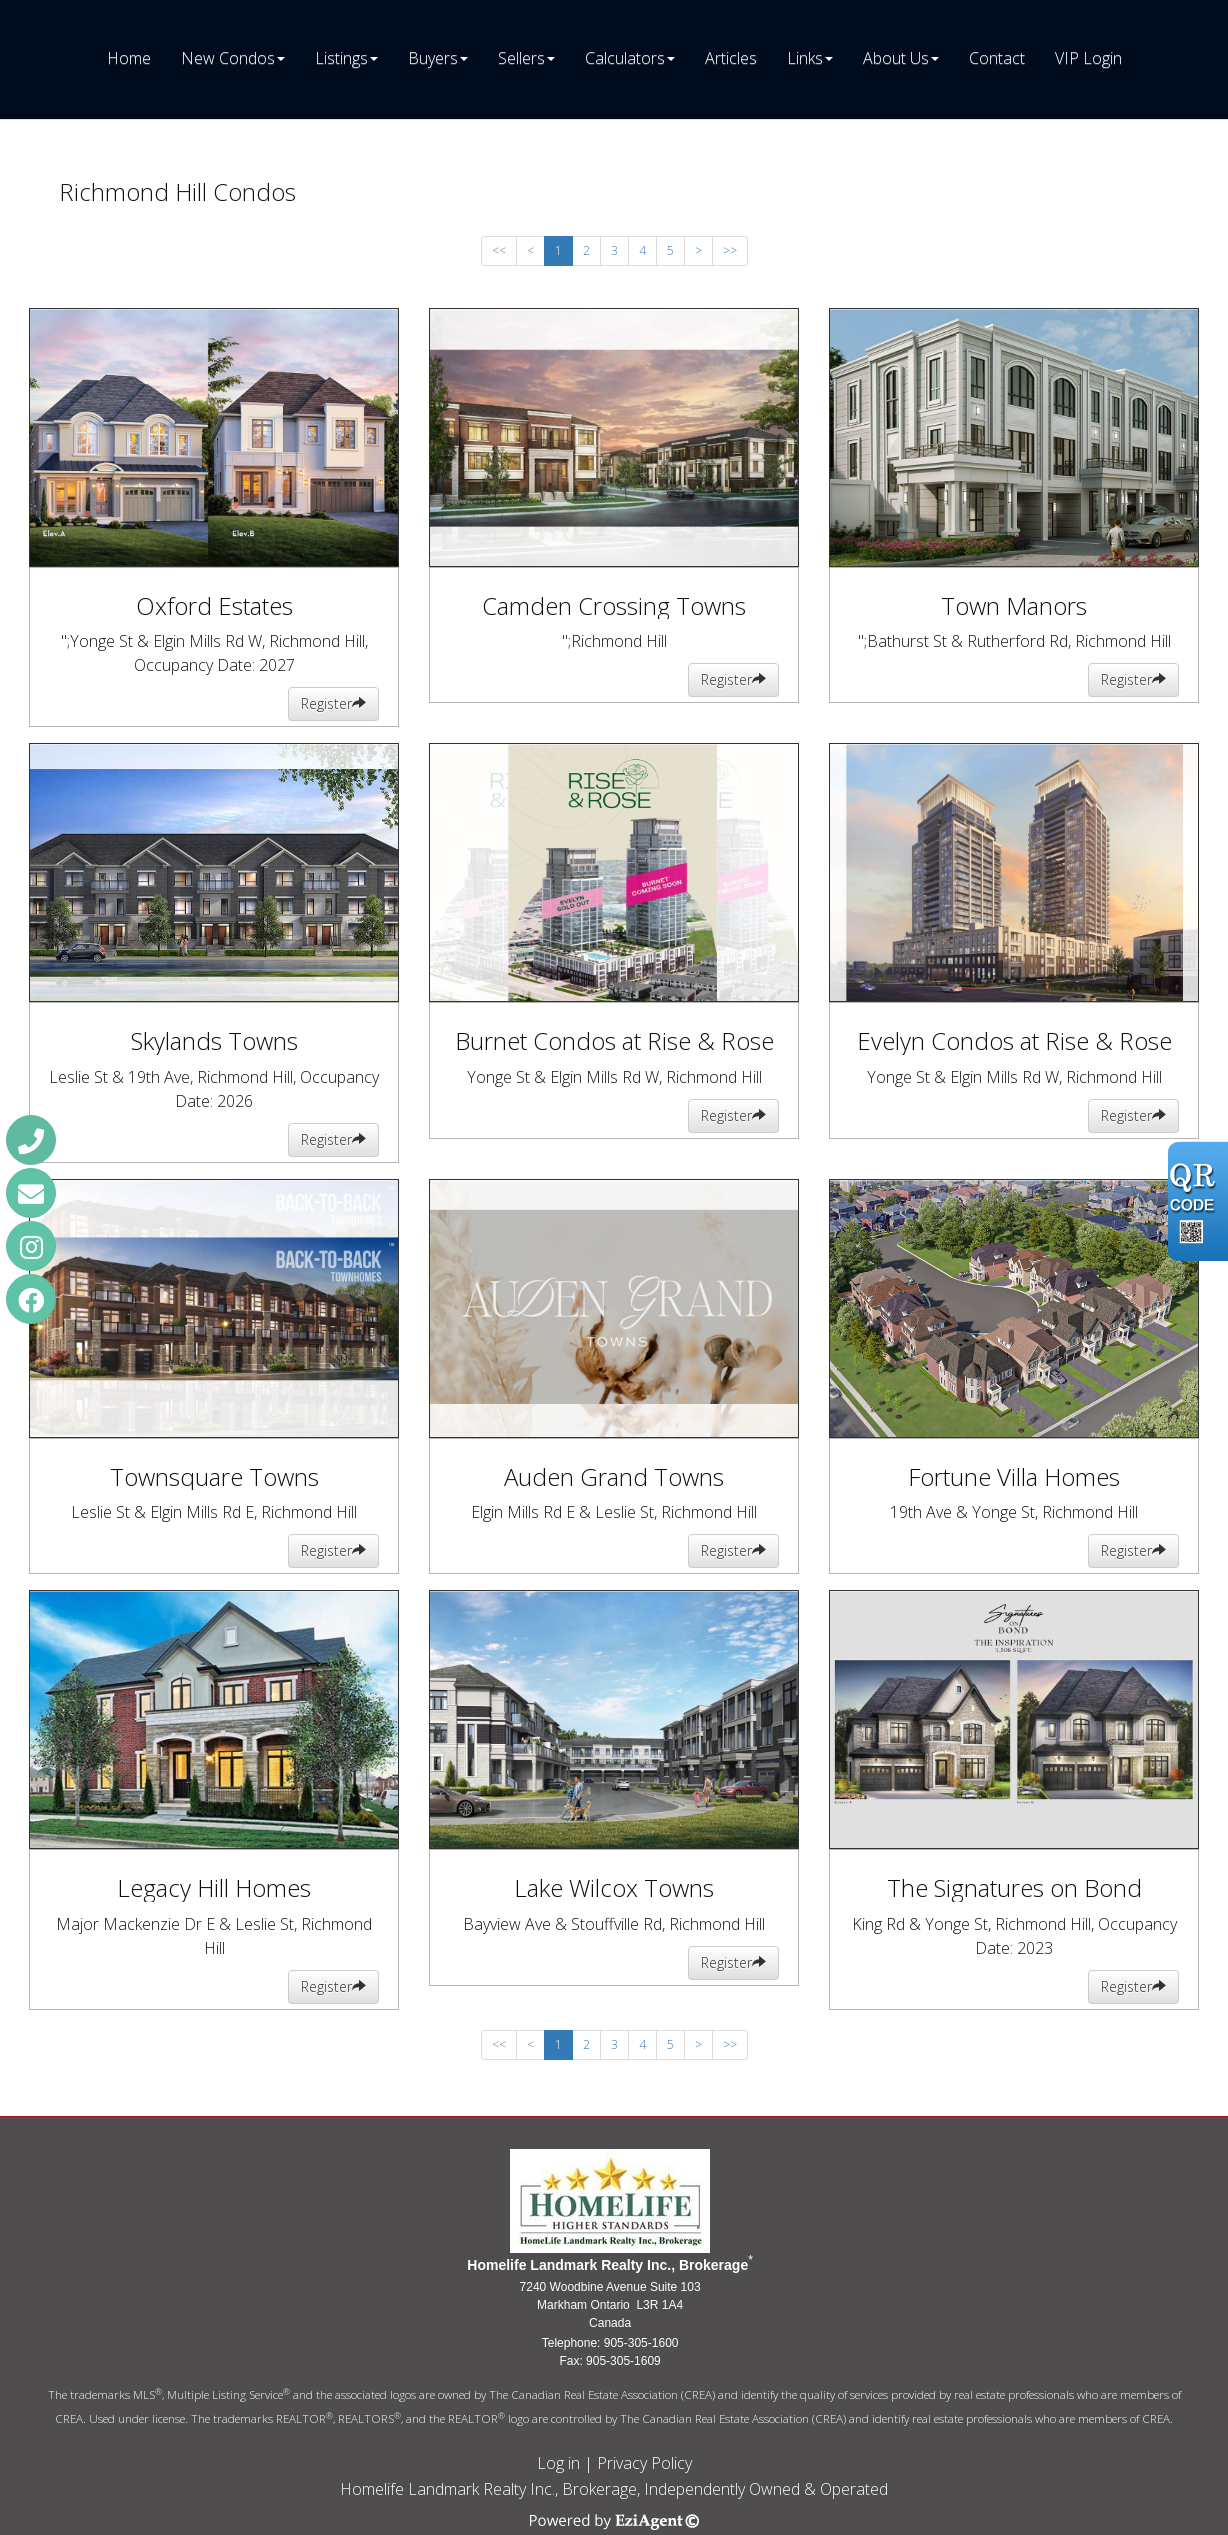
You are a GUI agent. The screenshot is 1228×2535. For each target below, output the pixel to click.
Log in (558, 2463)
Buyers (433, 58)
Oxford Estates (214, 605)
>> (730, 250)
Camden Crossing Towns (614, 605)
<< (499, 250)
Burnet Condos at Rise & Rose (614, 1040)
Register (333, 703)
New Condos (228, 58)
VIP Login (1088, 58)
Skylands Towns (214, 1040)
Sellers (521, 58)
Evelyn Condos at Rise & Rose (1014, 1040)
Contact (997, 58)
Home (129, 58)
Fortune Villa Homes (1014, 1476)
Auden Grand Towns (614, 1476)
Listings (341, 58)
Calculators (625, 58)
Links (805, 58)
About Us (896, 58)
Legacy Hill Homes (214, 1887)
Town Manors (1014, 605)
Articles (731, 58)
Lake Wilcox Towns (614, 1887)
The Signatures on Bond (1014, 1887)
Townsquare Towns (214, 1476)
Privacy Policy (644, 2463)
